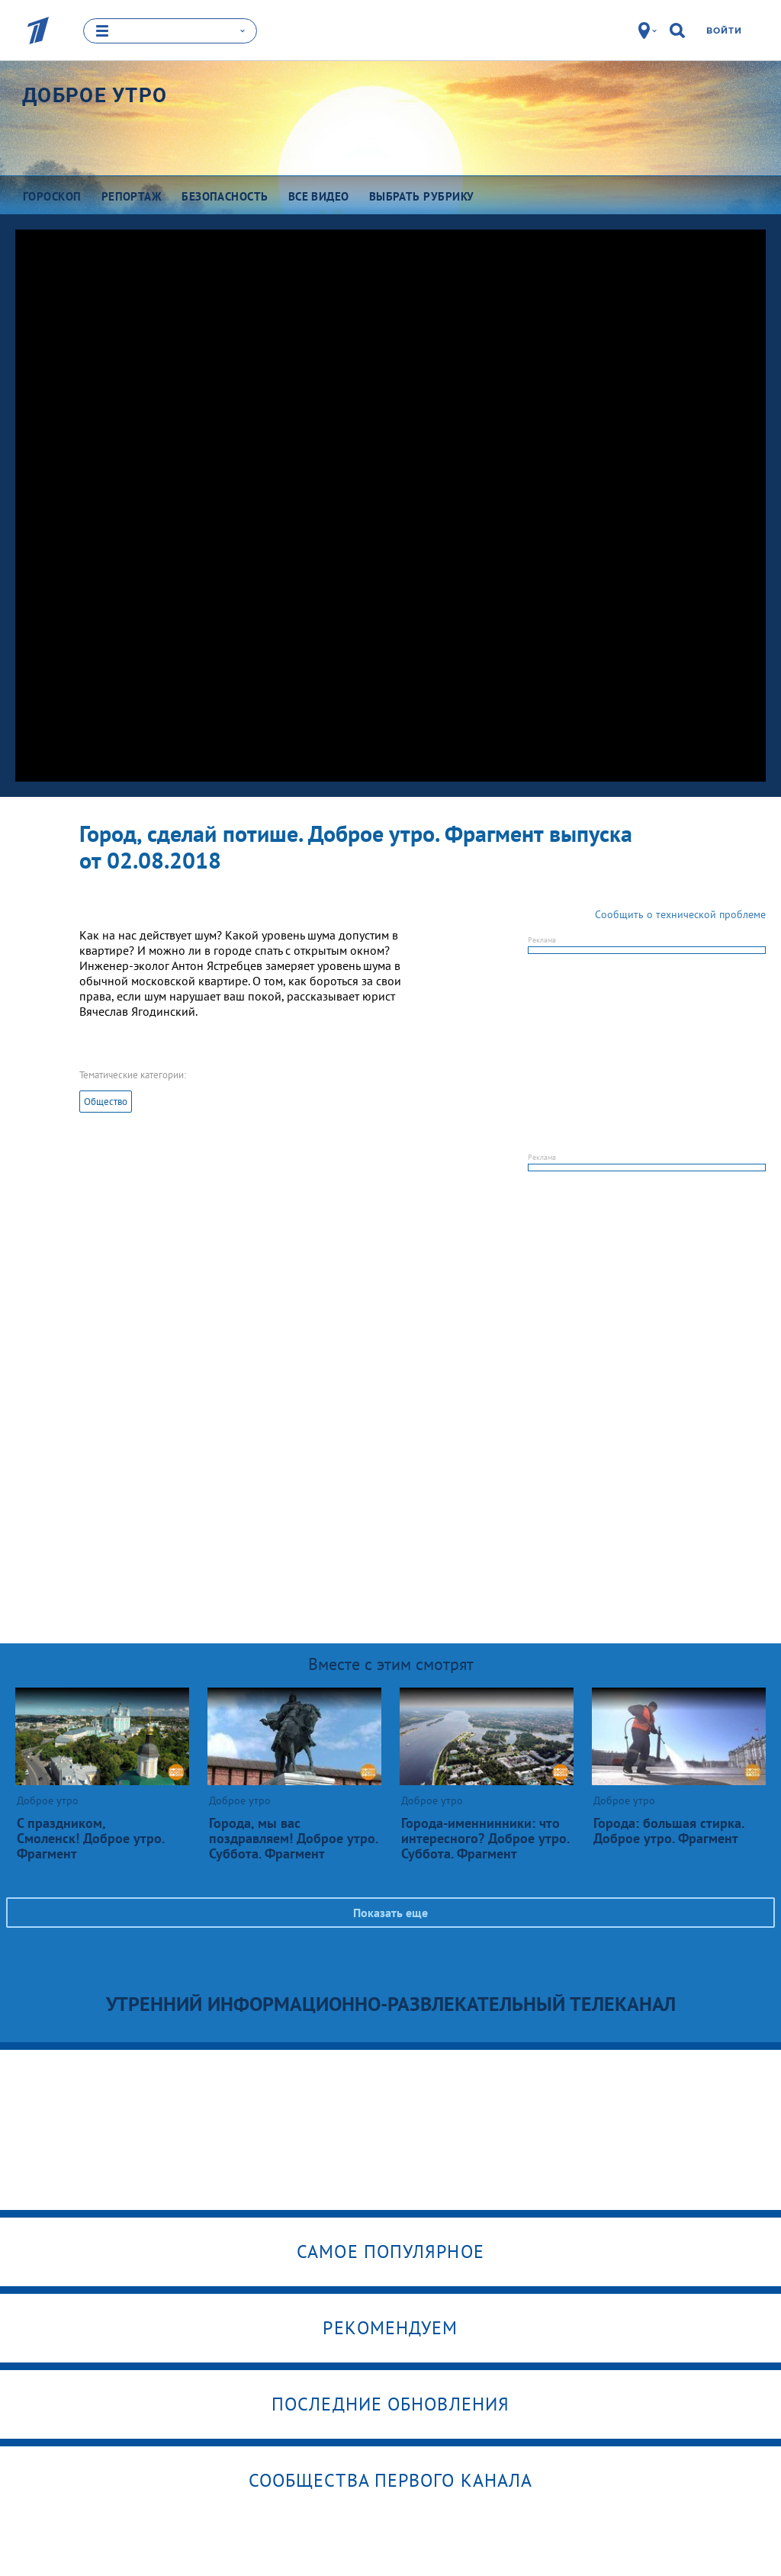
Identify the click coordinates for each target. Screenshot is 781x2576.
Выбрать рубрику (421, 196)
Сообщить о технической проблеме (680, 914)
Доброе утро (94, 95)
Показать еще (390, 1912)
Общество (105, 1101)
